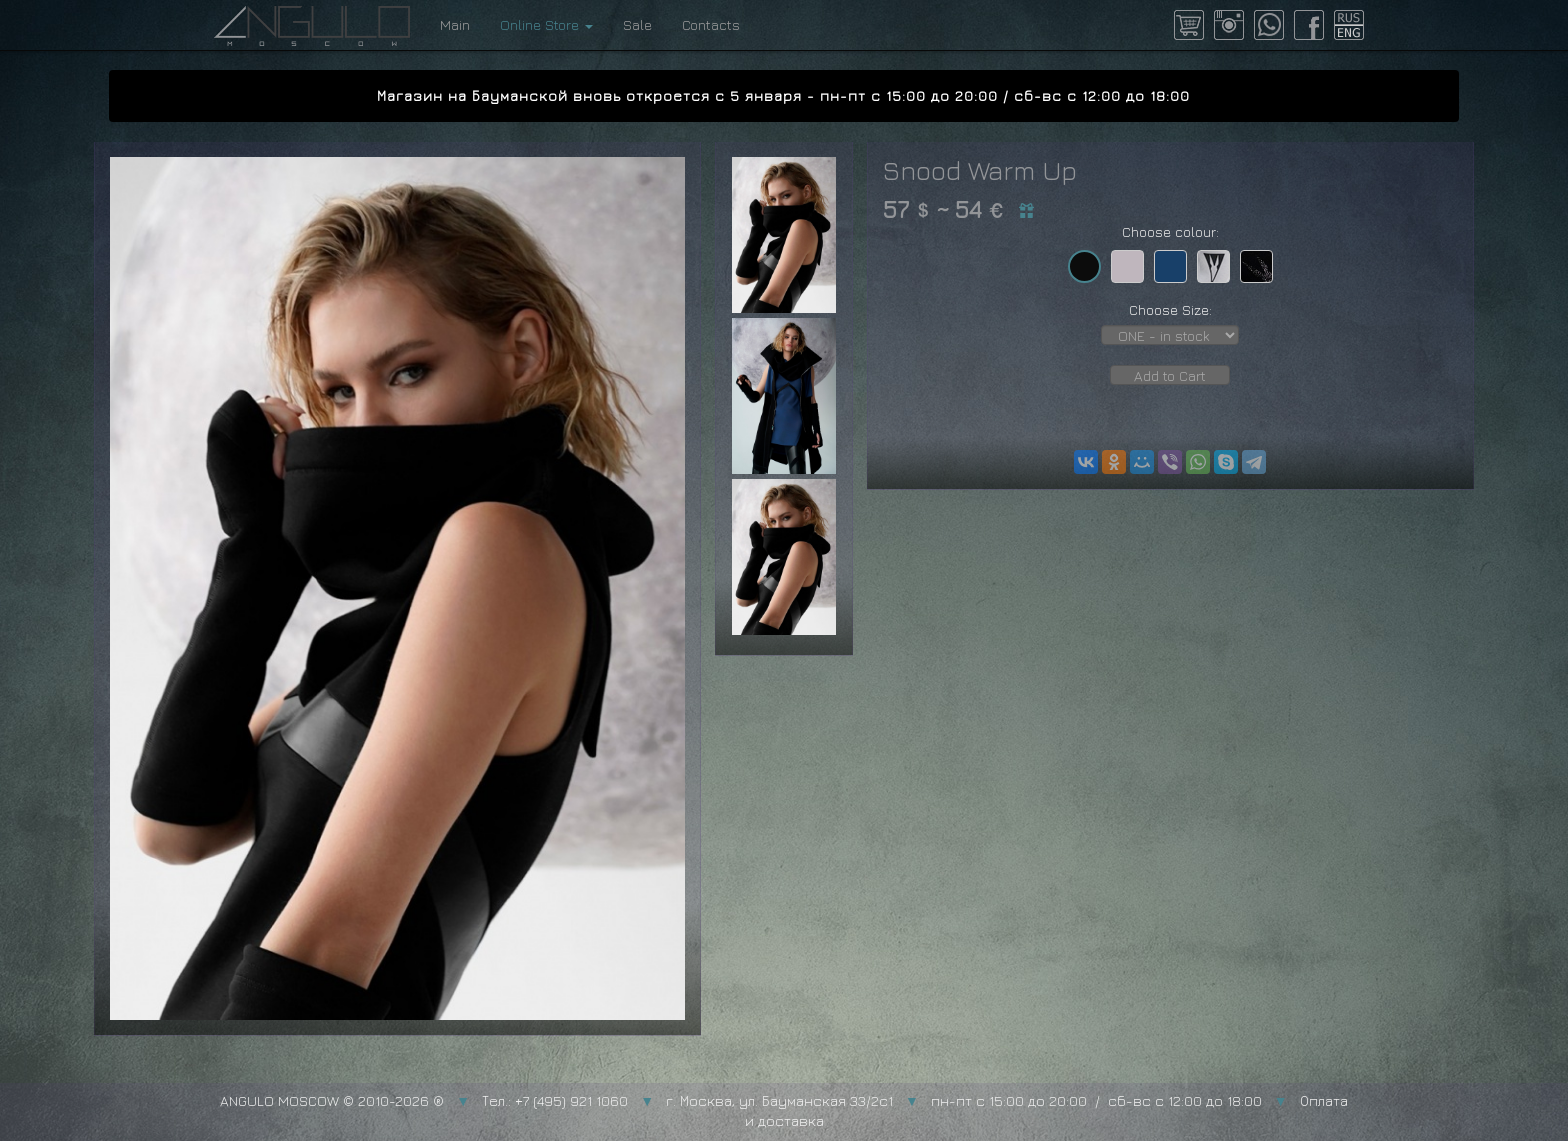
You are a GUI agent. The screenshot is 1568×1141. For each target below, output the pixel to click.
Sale (637, 24)
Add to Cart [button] (1170, 375)
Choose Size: (1170, 309)
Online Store (546, 24)
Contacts (711, 24)
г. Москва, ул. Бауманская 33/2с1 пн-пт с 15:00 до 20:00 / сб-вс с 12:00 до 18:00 (964, 1100)
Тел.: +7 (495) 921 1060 (555, 1100)
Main (455, 24)
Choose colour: (1170, 231)
